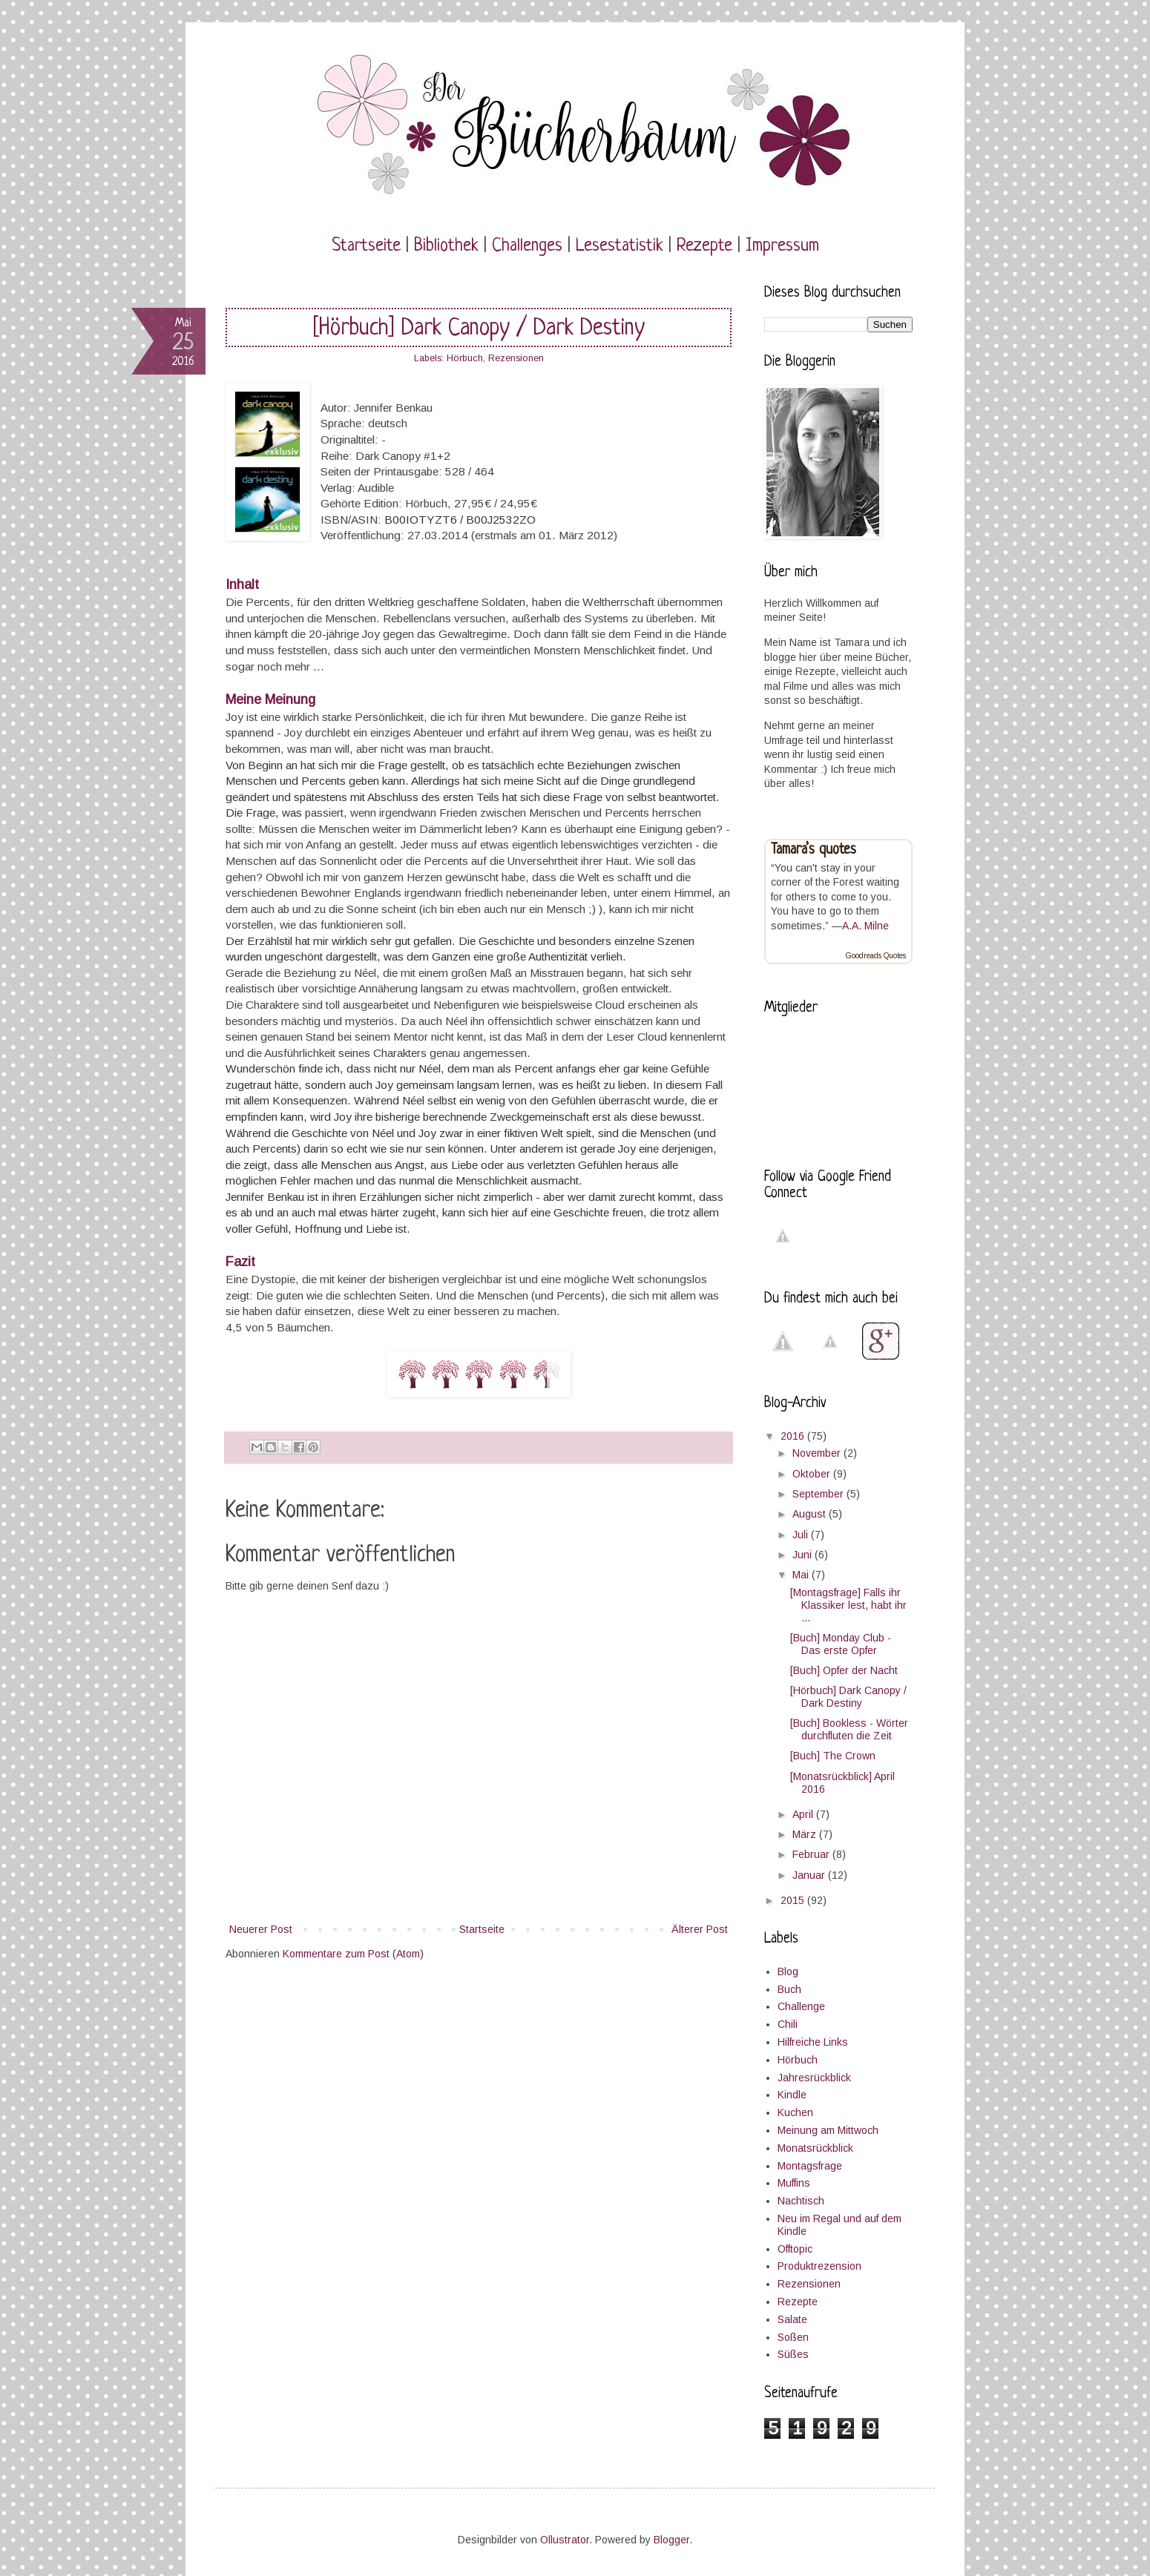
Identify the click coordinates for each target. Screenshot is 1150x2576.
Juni (803, 1555)
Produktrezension (819, 2266)
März (805, 1834)
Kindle (792, 2095)
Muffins (794, 2183)
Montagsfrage (810, 2166)
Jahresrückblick (814, 2077)
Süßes (793, 2354)
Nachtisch (801, 2201)
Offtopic (795, 2249)
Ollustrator (564, 2540)
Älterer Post (699, 1929)
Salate (792, 2319)
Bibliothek (446, 246)
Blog (788, 1971)
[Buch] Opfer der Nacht (844, 1670)
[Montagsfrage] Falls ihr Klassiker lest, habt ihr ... (848, 1605)
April (804, 1814)
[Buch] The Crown (832, 1756)
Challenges (527, 246)
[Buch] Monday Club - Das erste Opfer (840, 1644)
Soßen (793, 2337)
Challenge (801, 2006)
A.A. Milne (865, 926)
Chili (788, 2024)
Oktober (812, 1474)
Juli (801, 1535)
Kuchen (795, 2112)
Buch (789, 1989)
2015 (794, 1900)
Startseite (366, 246)
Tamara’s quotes (813, 850)
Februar (812, 1854)
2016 (794, 1436)
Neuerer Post (260, 1929)
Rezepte (704, 246)
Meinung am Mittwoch (828, 2130)
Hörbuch (465, 358)
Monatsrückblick (815, 2148)
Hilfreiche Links (813, 2042)
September (819, 1494)
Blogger (671, 2540)
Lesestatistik (619, 246)
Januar (810, 1875)
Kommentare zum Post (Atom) (353, 1954)
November (818, 1453)
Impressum (782, 246)
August (810, 1514)
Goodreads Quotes (876, 956)
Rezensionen (516, 358)
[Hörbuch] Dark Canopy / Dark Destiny (848, 1696)
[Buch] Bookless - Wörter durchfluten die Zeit (849, 1729)
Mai (802, 1575)
